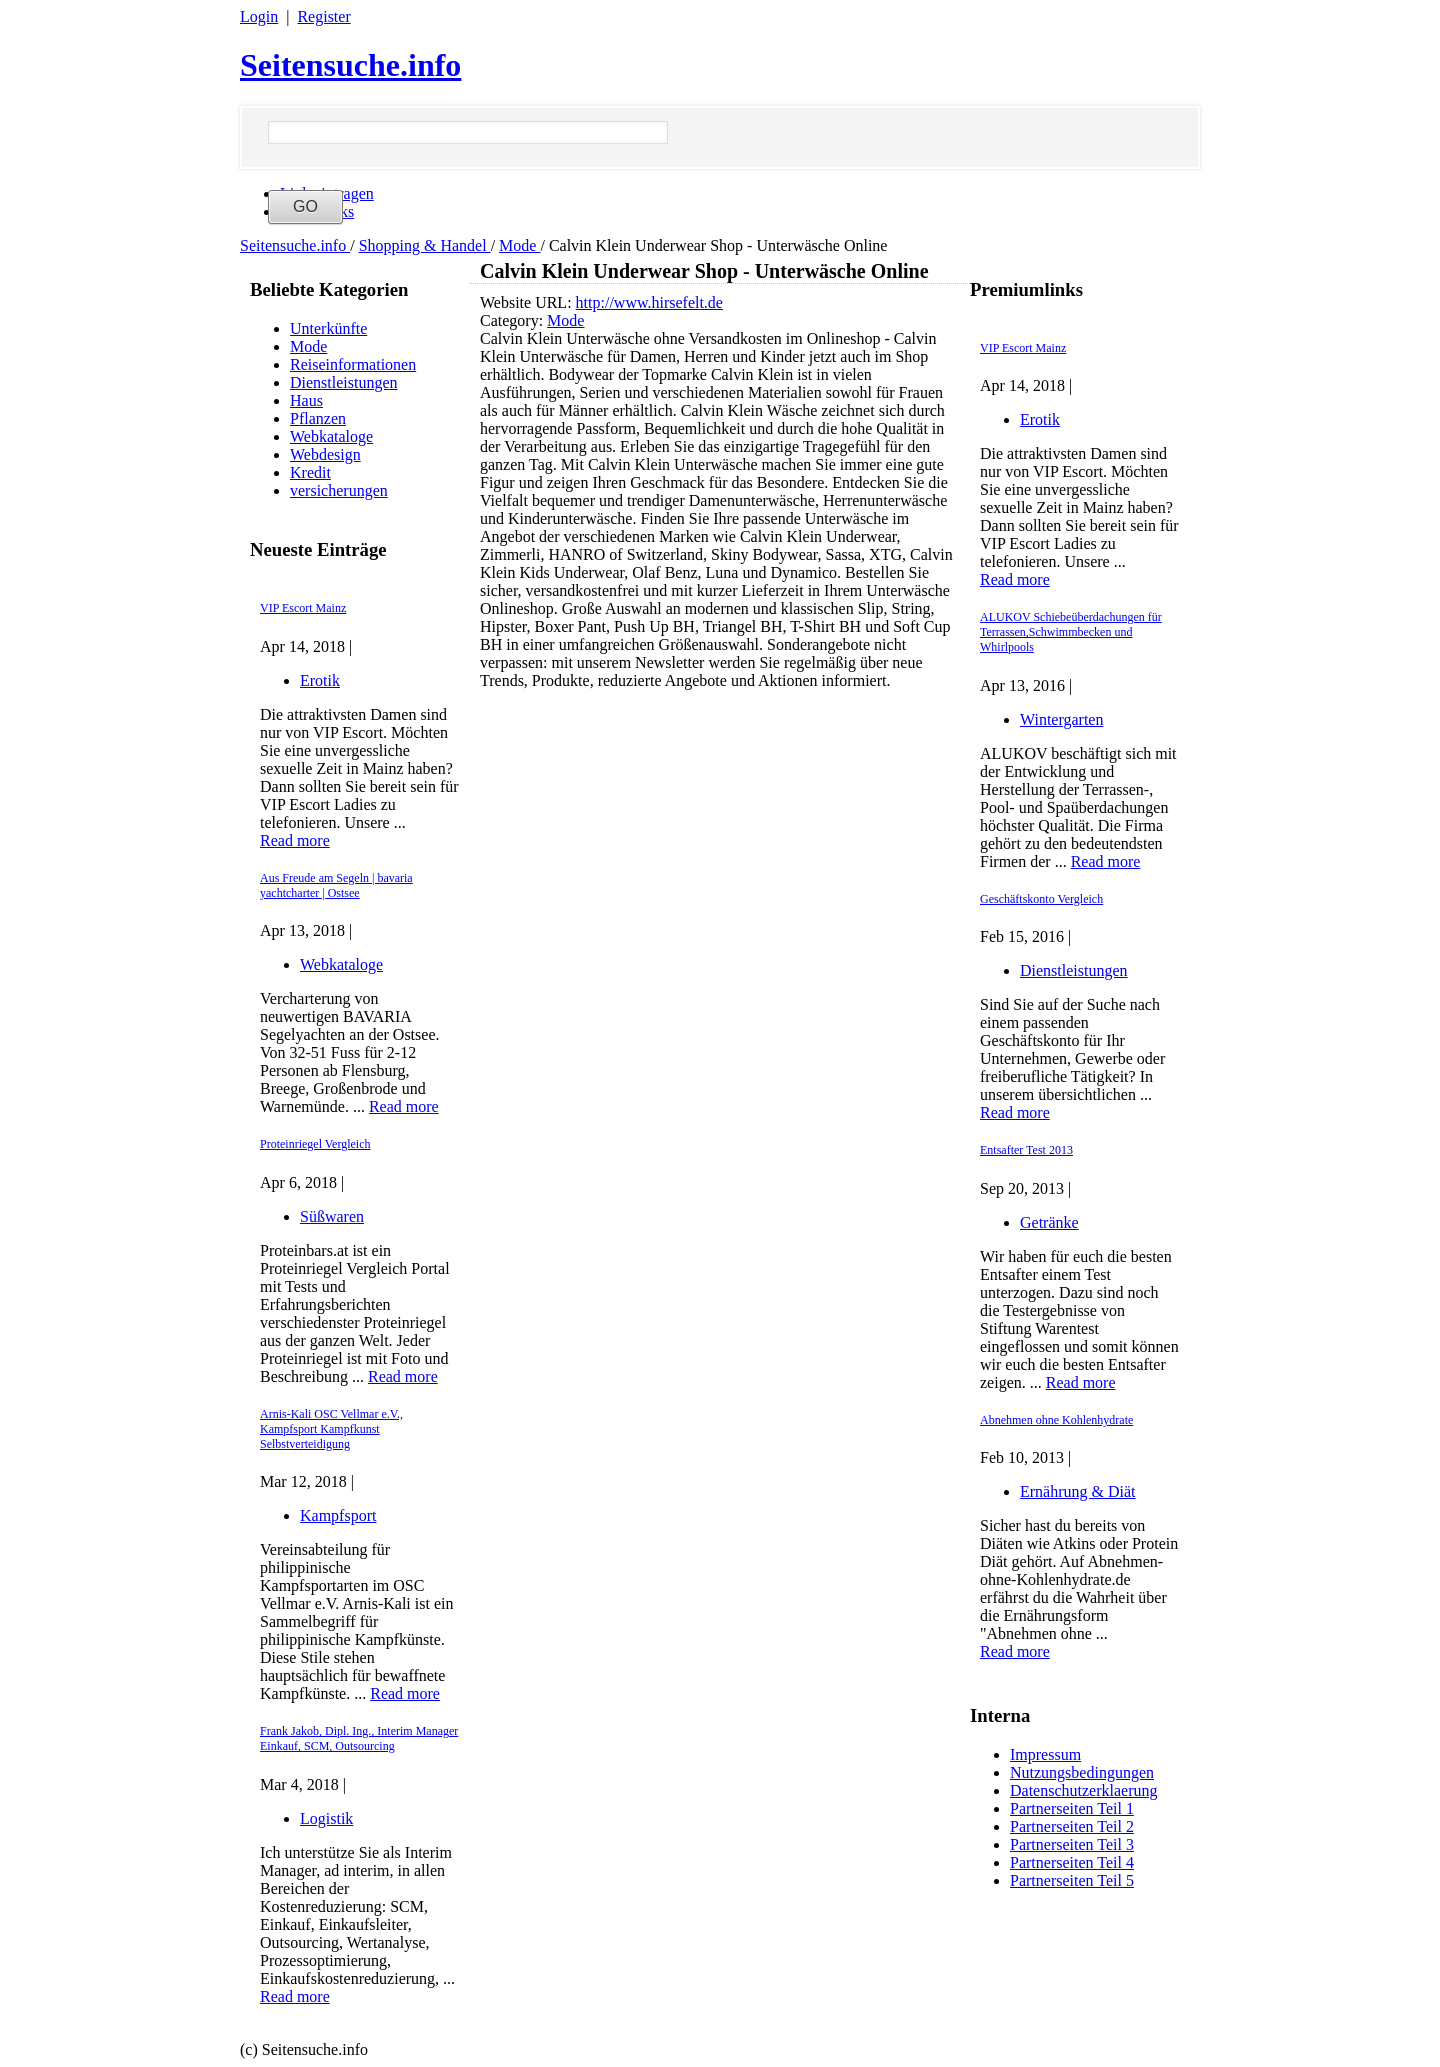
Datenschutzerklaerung (1083, 1790)
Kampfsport (338, 1515)
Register (323, 16)
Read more (295, 840)
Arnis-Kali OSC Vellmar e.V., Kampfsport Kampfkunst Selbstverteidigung (331, 1429)
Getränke (1049, 1222)
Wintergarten (1061, 719)
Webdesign (325, 454)
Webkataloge (331, 436)
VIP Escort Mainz (303, 608)
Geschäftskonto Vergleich (1041, 899)
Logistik (326, 1818)
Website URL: (528, 302)
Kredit (310, 472)
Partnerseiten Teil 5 (1072, 1880)
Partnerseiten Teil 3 (1072, 1844)
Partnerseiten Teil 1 (1072, 1808)
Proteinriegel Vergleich (315, 1144)
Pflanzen (318, 418)
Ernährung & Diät (1078, 1491)
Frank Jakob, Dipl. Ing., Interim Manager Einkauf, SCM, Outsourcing (359, 1738)
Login (259, 16)
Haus (306, 400)
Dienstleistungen (344, 382)
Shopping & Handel (425, 245)
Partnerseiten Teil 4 (1072, 1862)
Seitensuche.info (350, 65)
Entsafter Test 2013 (1026, 1150)
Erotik (320, 680)
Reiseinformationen (353, 364)
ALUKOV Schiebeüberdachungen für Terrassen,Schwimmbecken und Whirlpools (1071, 632)
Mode (519, 245)
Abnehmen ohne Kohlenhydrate (1056, 1420)
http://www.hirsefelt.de (649, 302)
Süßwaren (332, 1216)
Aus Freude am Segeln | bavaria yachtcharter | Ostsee (336, 885)
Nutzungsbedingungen (1082, 1772)
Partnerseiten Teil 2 (1072, 1826)
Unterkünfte (328, 328)
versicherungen (339, 490)
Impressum (1045, 1754)
